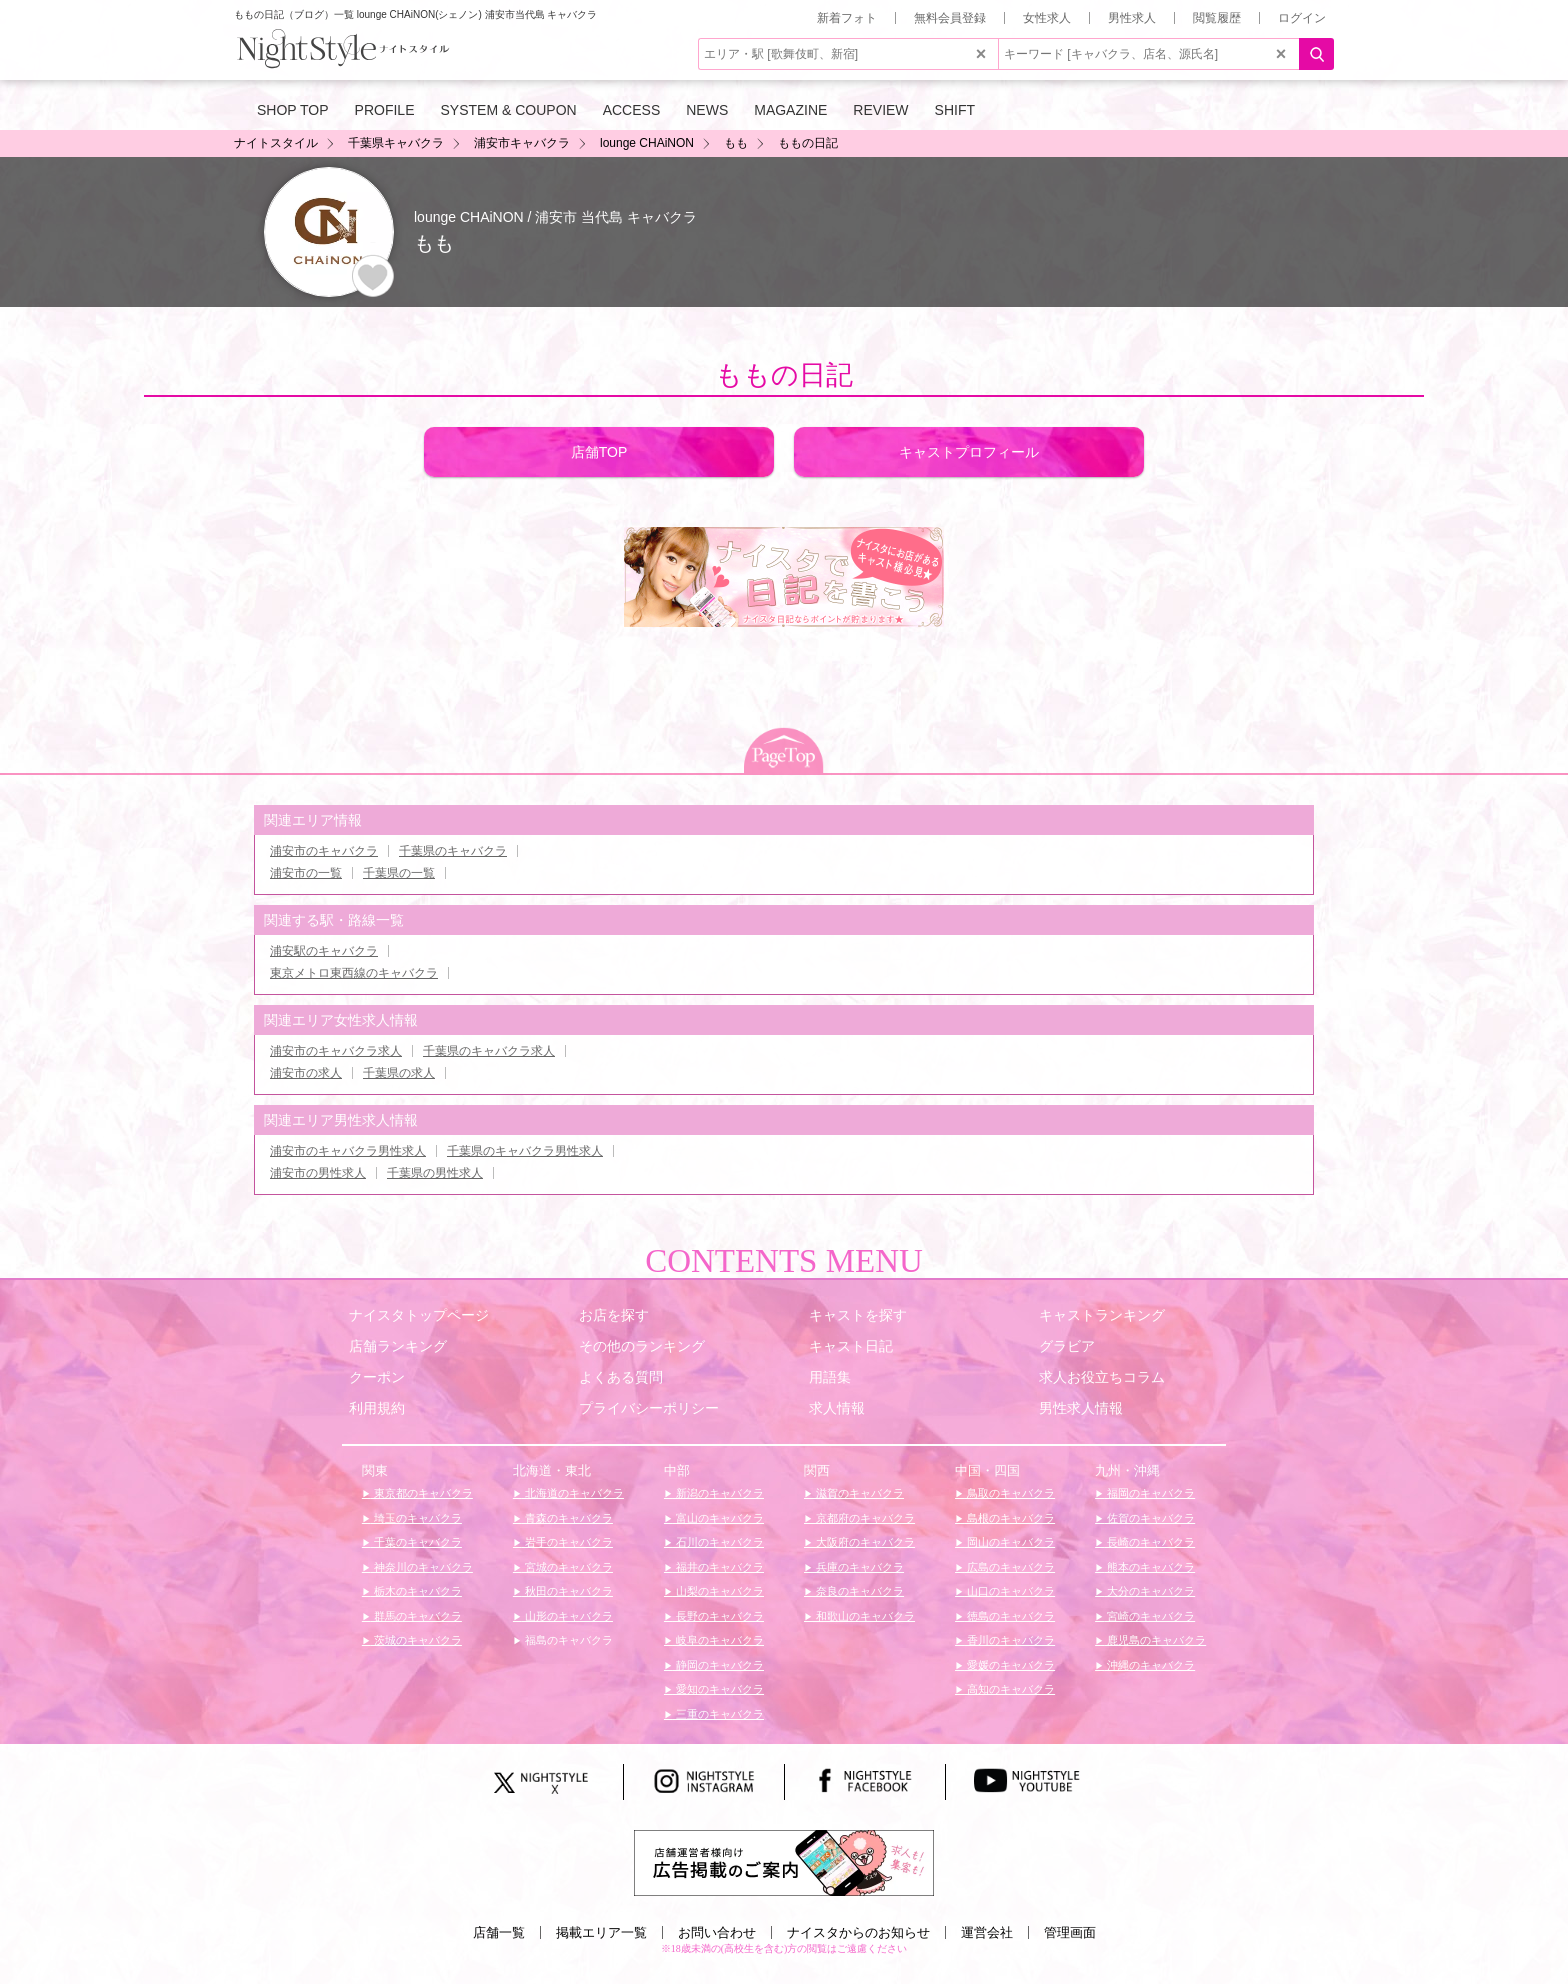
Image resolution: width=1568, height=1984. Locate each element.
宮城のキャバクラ (567, 1567)
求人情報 (837, 1408)
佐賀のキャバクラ (1149, 1518)
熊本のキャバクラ (1149, 1567)
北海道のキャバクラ (573, 1493)
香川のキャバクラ (1009, 1640)
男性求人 (1132, 18)
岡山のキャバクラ (1009, 1542)
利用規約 (377, 1408)
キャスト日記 (851, 1346)
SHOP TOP (293, 110)
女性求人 (1047, 18)
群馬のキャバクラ (416, 1616)
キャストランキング (1102, 1315)
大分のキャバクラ (1149, 1591)
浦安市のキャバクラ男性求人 (348, 1151)
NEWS (707, 110)
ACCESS (632, 110)
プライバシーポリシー (649, 1408)
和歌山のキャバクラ (864, 1616)
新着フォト (847, 18)
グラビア (1067, 1346)
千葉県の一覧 (399, 873)
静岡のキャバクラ (718, 1665)
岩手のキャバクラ (567, 1542)
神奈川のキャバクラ (422, 1567)
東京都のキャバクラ (422, 1493)
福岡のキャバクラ (1149, 1493)
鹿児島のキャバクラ (1155, 1640)
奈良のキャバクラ (858, 1591)
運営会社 (987, 1932)
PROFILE (385, 110)
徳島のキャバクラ (1009, 1616)
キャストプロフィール (969, 452)
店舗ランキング (398, 1346)
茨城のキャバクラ (416, 1640)
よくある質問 (621, 1377)
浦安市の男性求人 (318, 1173)
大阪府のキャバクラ (864, 1542)
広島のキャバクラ (1009, 1567)
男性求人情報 (1081, 1408)
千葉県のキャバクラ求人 (489, 1051)
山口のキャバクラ (1009, 1591)
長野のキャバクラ (718, 1616)
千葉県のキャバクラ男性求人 (525, 1151)
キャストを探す (858, 1315)
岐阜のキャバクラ (718, 1640)
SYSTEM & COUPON (509, 110)
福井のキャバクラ (718, 1567)
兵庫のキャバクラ (858, 1567)
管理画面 (1070, 1932)
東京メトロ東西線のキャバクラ (354, 973)
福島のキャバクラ (567, 1640)
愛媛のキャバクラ (1009, 1665)
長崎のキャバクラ (1149, 1542)
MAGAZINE (790, 110)
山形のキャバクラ (567, 1616)
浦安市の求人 (306, 1073)
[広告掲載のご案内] (784, 1862)
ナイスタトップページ (419, 1315)
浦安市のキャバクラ (324, 851)
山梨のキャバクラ (718, 1591)
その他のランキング (642, 1346)
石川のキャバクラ (718, 1542)
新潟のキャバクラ (718, 1493)
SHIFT (955, 110)
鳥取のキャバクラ (1009, 1493)
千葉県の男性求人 (435, 1173)
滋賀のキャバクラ (858, 1493)
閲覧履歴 (1217, 18)
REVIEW (880, 110)
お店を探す (614, 1315)
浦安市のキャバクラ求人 (336, 1051)
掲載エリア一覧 (601, 1932)
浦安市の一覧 (306, 873)
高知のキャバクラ (1009, 1689)
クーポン (377, 1377)
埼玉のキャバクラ (416, 1518)
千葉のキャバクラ (416, 1542)
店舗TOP (599, 452)
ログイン (1302, 18)
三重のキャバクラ (718, 1714)
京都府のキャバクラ (864, 1518)
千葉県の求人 (399, 1073)
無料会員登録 (950, 18)
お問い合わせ (717, 1932)
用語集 (830, 1377)
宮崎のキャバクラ (1149, 1616)
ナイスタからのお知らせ (858, 1932)
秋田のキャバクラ (567, 1591)
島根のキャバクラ (1009, 1518)
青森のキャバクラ (567, 1518)
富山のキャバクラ (718, 1518)
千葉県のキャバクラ (453, 851)
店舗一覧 (499, 1932)
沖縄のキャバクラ (1149, 1665)
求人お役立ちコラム (1102, 1377)
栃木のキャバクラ (416, 1591)
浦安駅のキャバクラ (324, 951)
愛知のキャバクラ (718, 1689)
